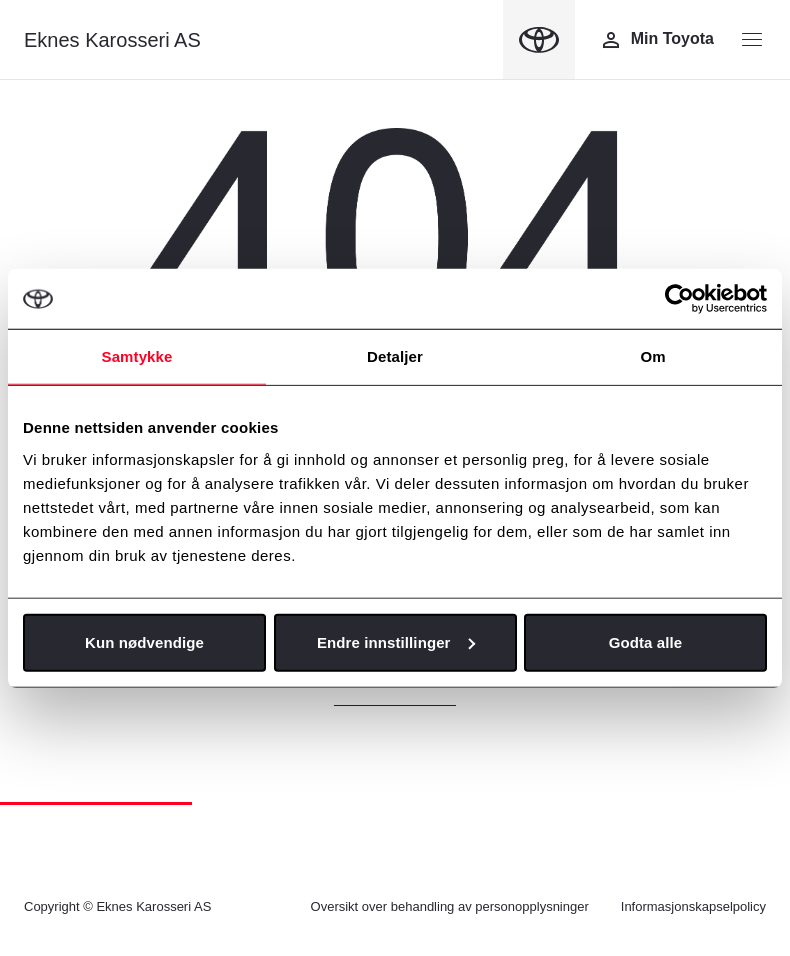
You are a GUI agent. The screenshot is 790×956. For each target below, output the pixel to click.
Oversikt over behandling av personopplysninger (450, 906)
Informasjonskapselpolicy (693, 906)
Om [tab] (652, 356)
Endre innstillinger (396, 641)
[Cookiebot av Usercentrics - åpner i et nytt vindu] (679, 299)
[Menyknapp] (752, 40)
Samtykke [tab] (137, 356)
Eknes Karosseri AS (112, 40)
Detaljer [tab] (395, 356)
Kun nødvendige (144, 641)
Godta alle (646, 641)
